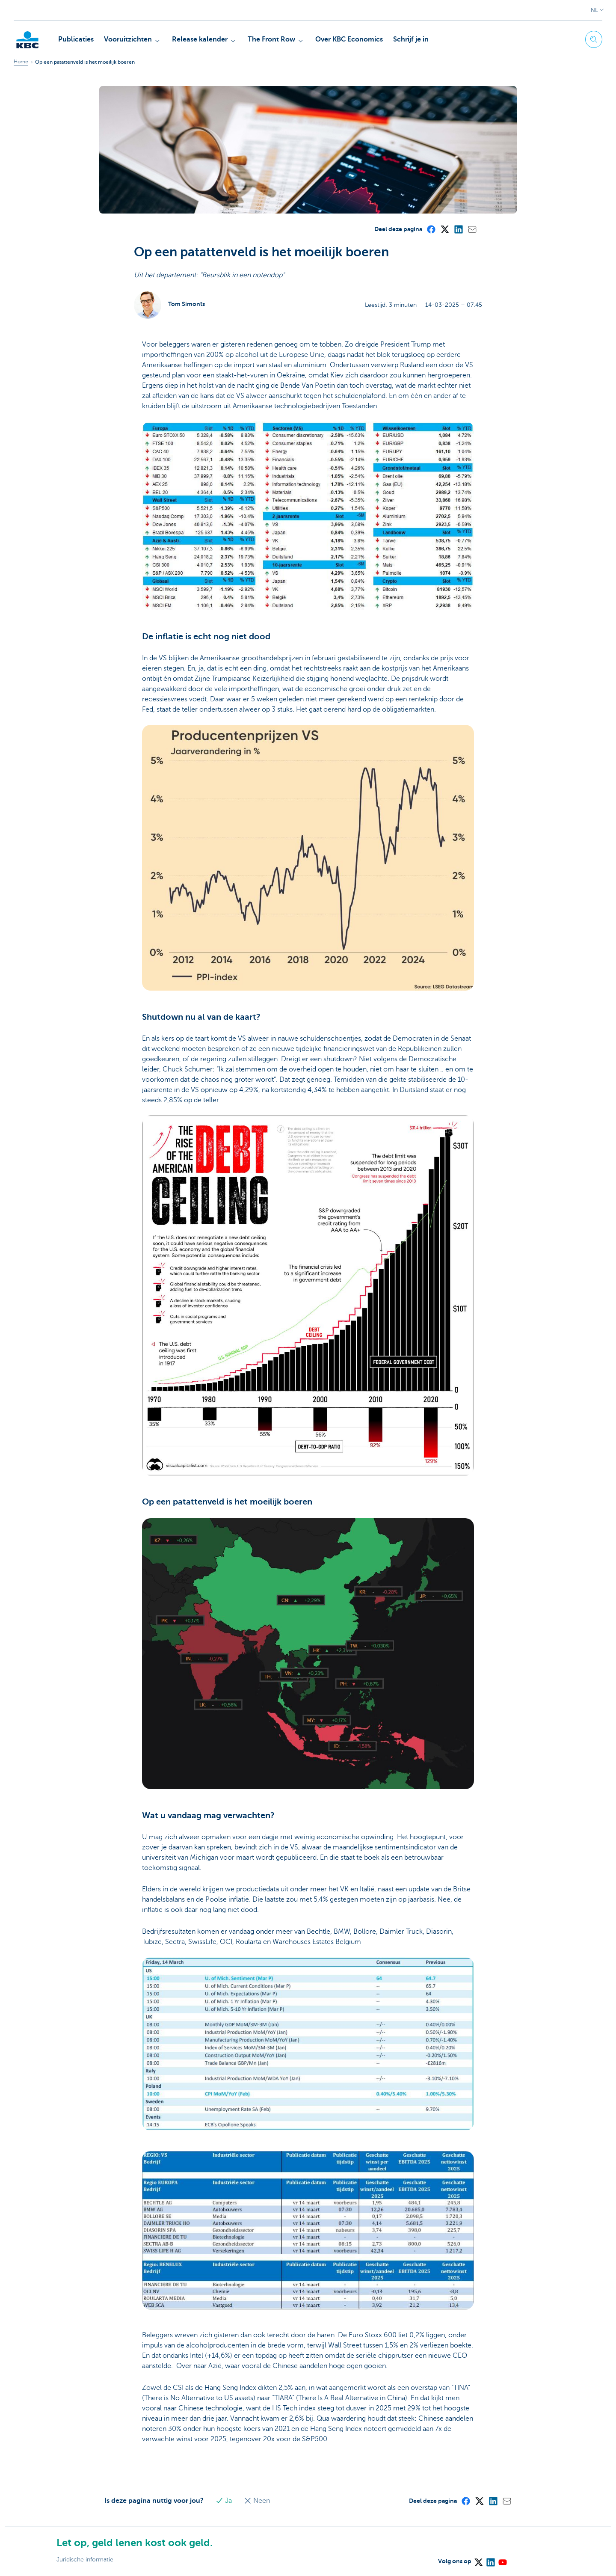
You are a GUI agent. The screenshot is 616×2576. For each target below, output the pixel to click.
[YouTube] (502, 2559)
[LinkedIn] (458, 229)
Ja (225, 2501)
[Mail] (472, 229)
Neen (257, 2501)
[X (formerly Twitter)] (444, 229)
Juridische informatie (84, 2559)
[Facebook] (431, 229)
